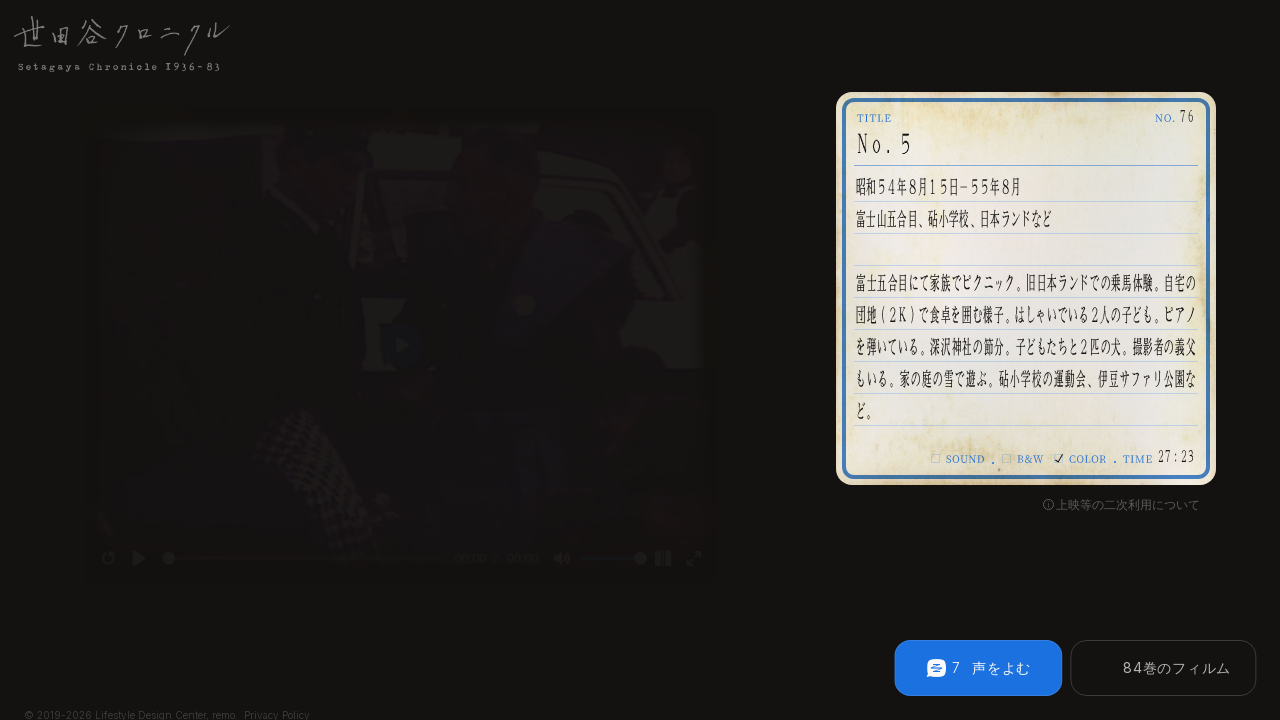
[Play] (111, 581)
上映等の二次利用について (1128, 505)
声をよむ (1001, 667)
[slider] (294, 581)
